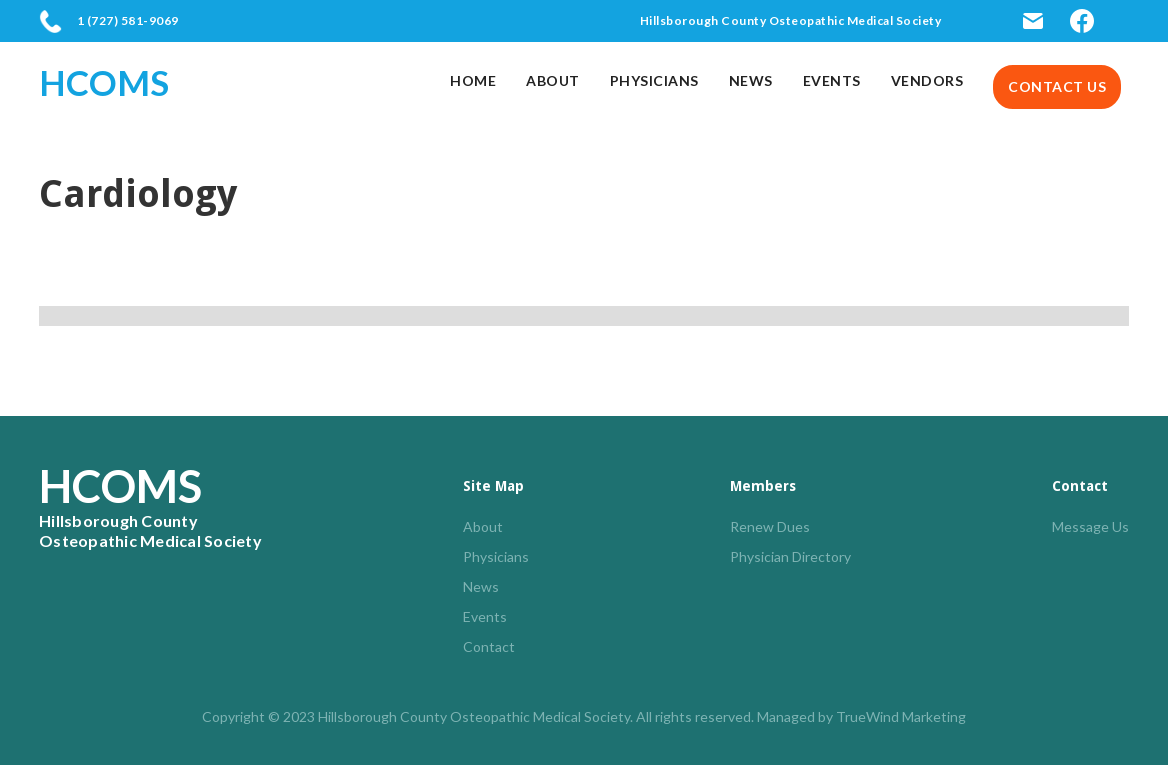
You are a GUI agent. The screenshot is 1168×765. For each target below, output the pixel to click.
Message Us (1090, 526)
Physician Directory (790, 556)
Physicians (654, 80)
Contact (489, 646)
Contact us (1057, 86)
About (553, 80)
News (751, 80)
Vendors (927, 80)
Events (832, 80)
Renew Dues (770, 526)
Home (473, 80)
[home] (114, 82)
